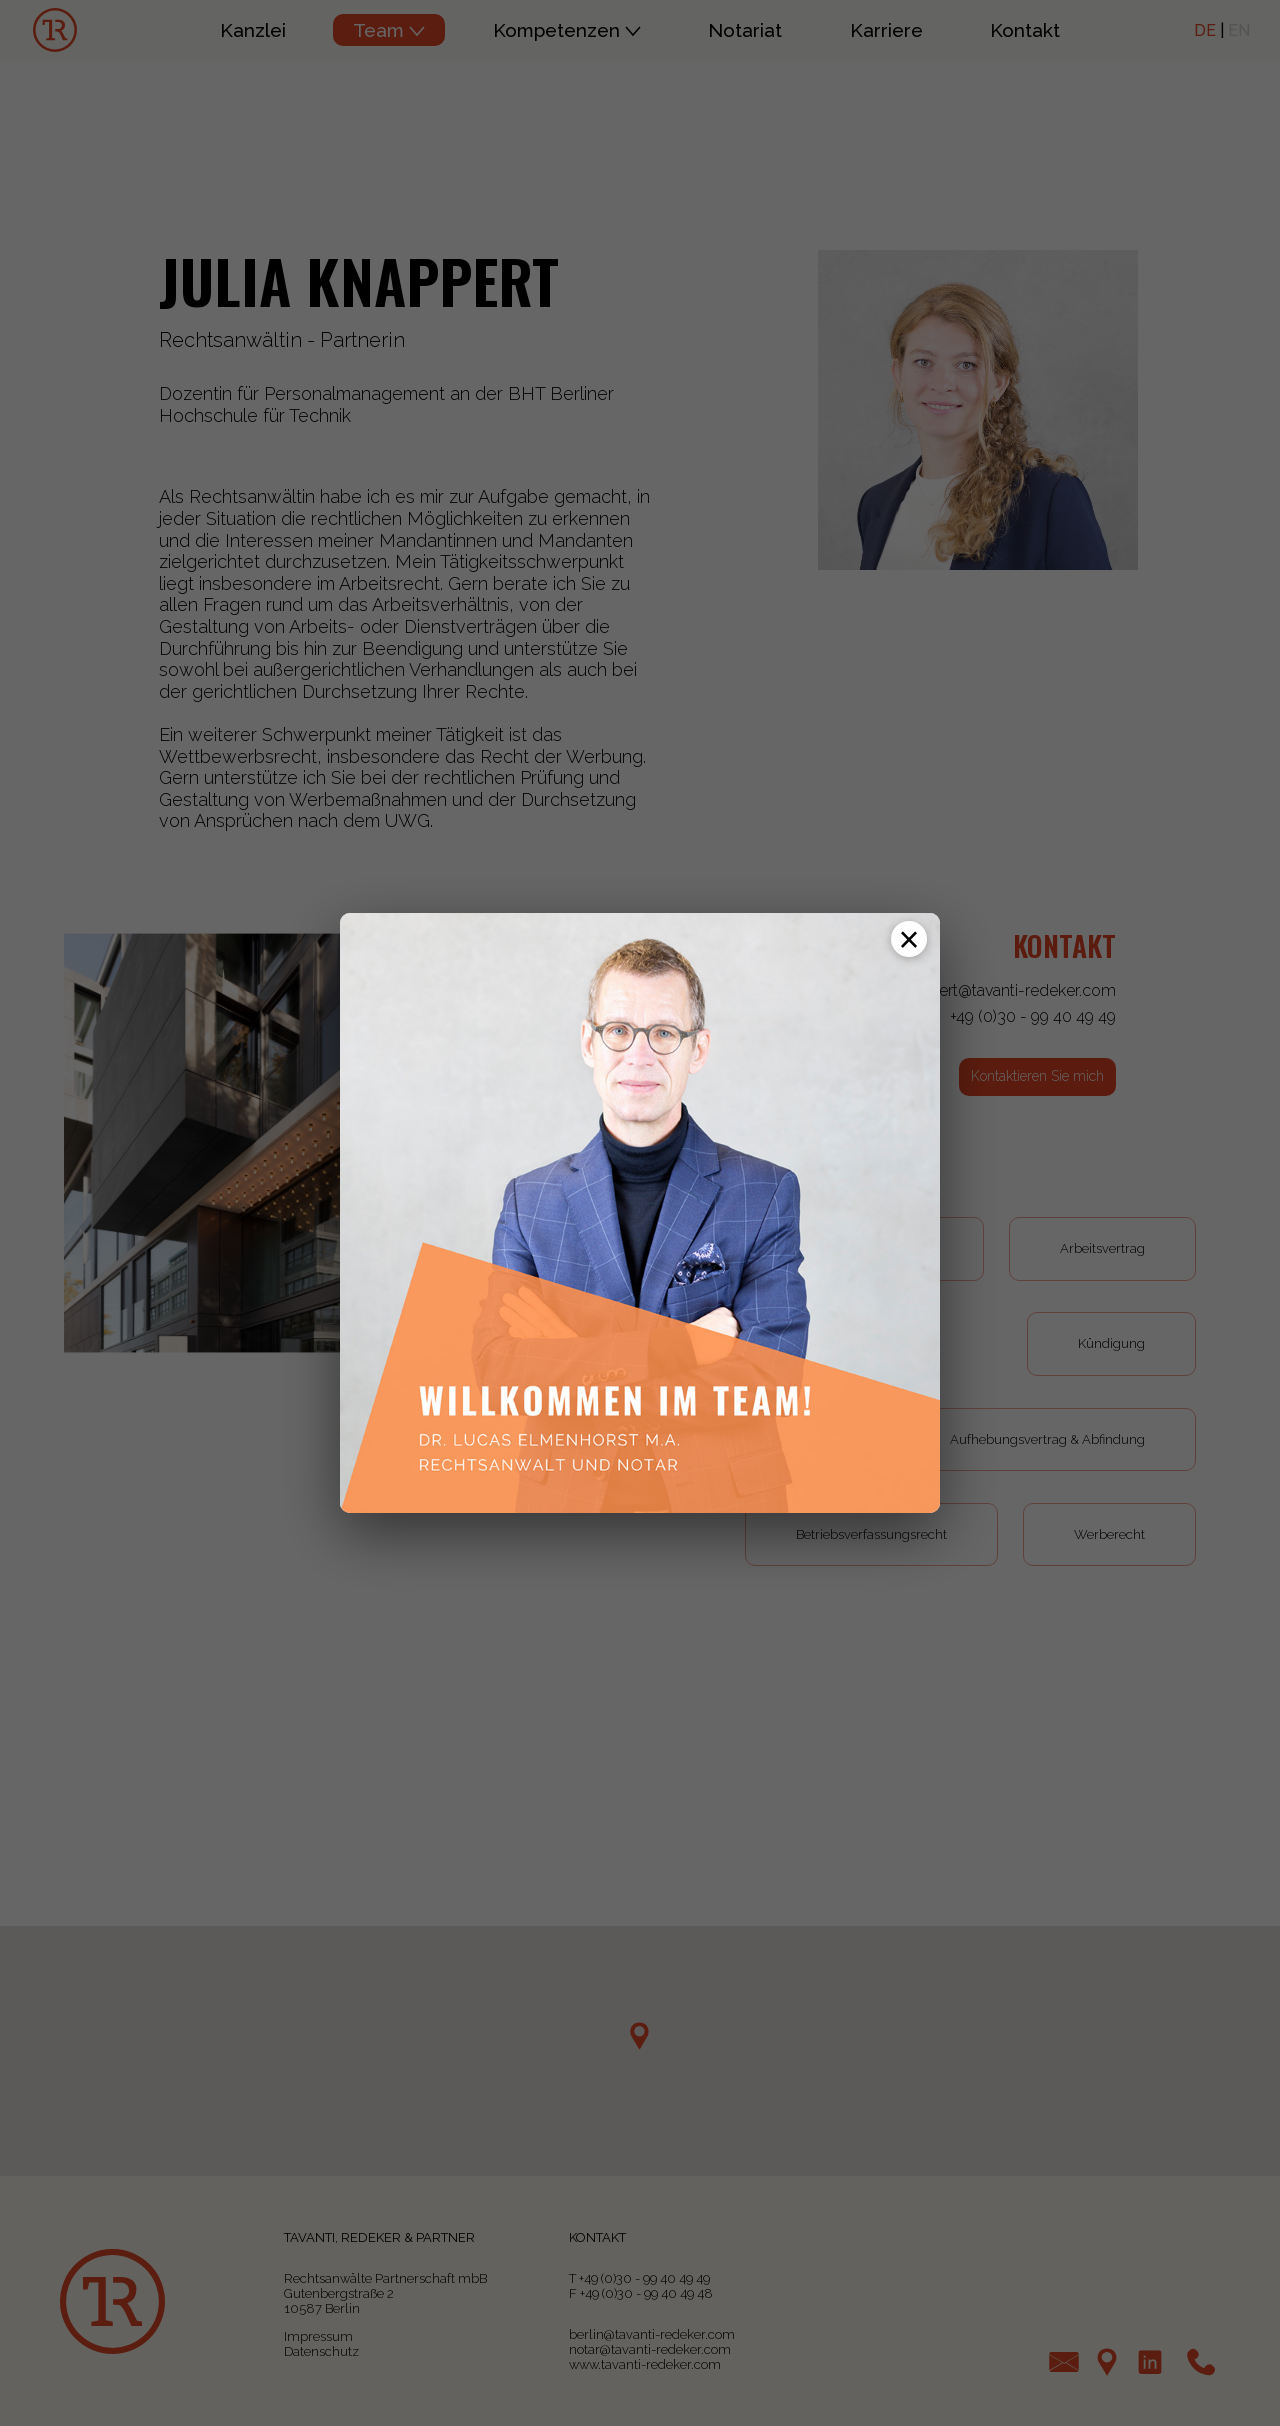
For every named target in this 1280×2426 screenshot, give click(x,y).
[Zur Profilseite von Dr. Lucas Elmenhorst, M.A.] (640, 1213)
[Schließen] (909, 939)
